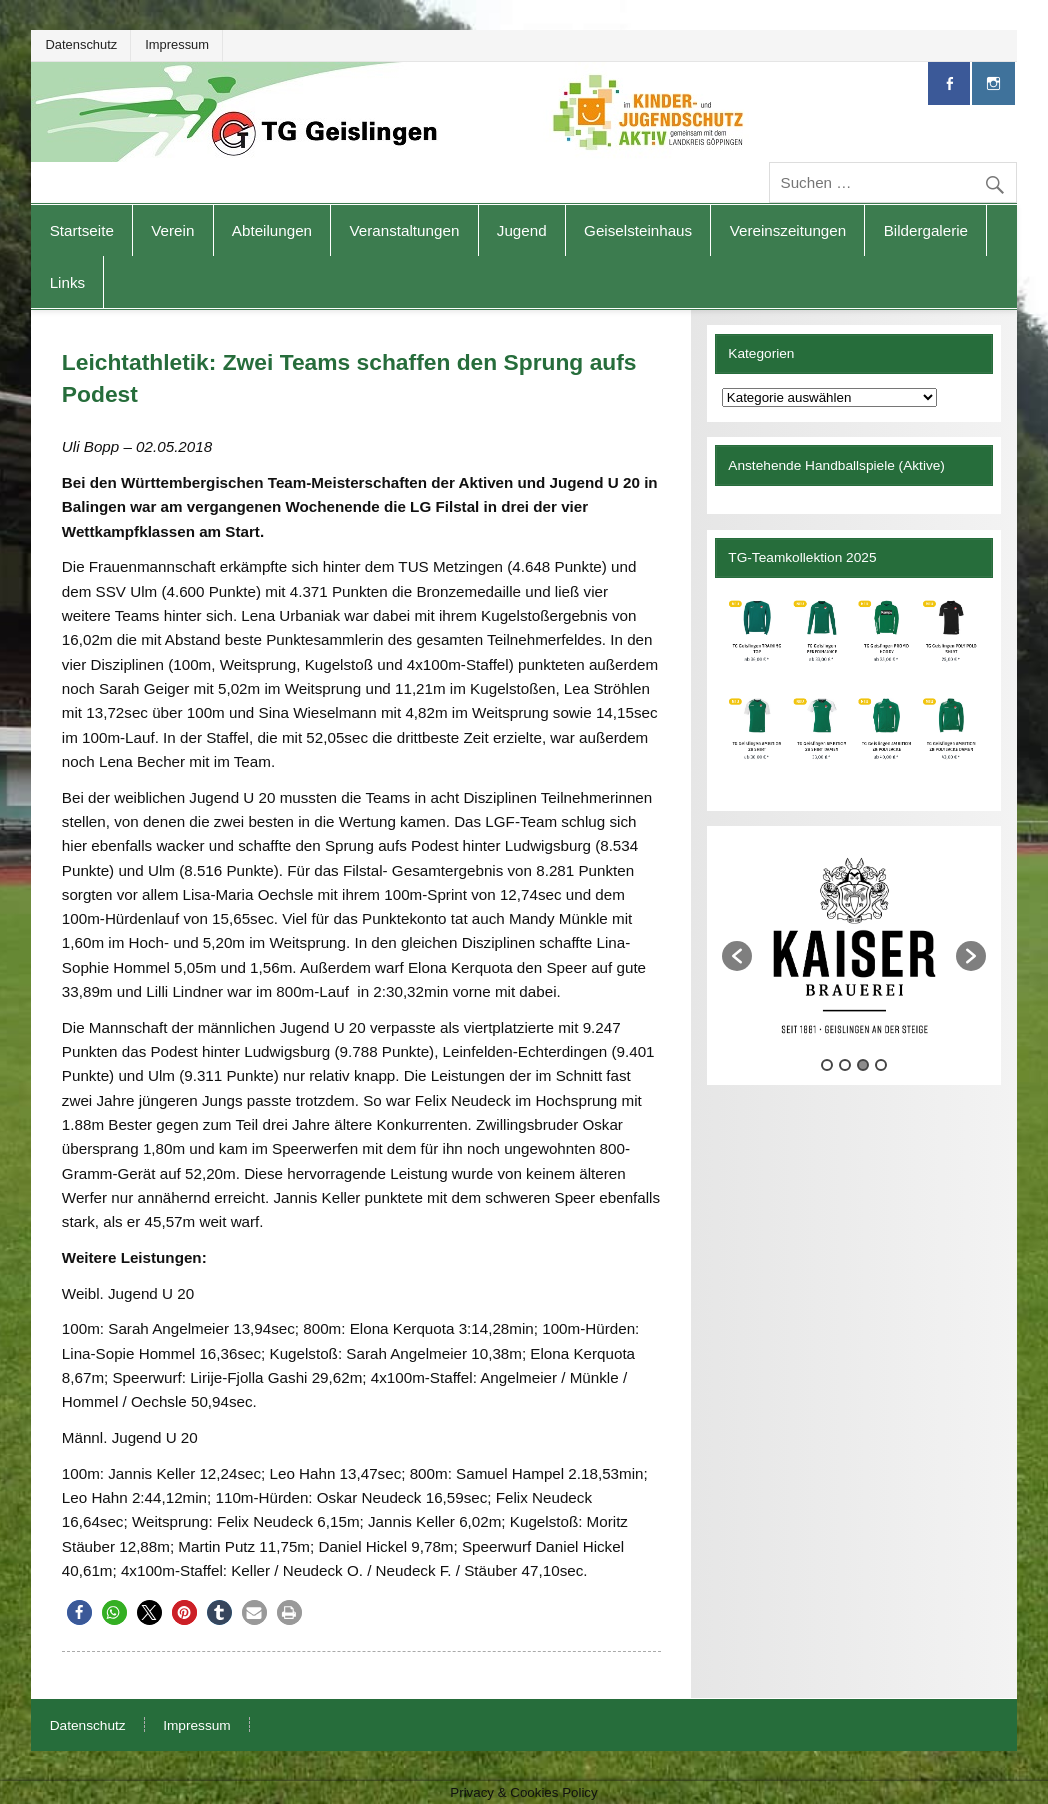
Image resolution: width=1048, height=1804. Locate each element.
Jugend (522, 230)
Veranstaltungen (405, 230)
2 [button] (845, 1065)
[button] (79, 1612)
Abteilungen (272, 230)
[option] (854, 945)
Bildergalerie (926, 230)
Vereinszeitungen (788, 230)
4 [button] (881, 1065)
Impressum (177, 44)
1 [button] (827, 1065)
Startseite (82, 230)
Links (67, 282)
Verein (172, 230)
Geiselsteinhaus (638, 230)
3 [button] (863, 1065)
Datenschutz (81, 44)
